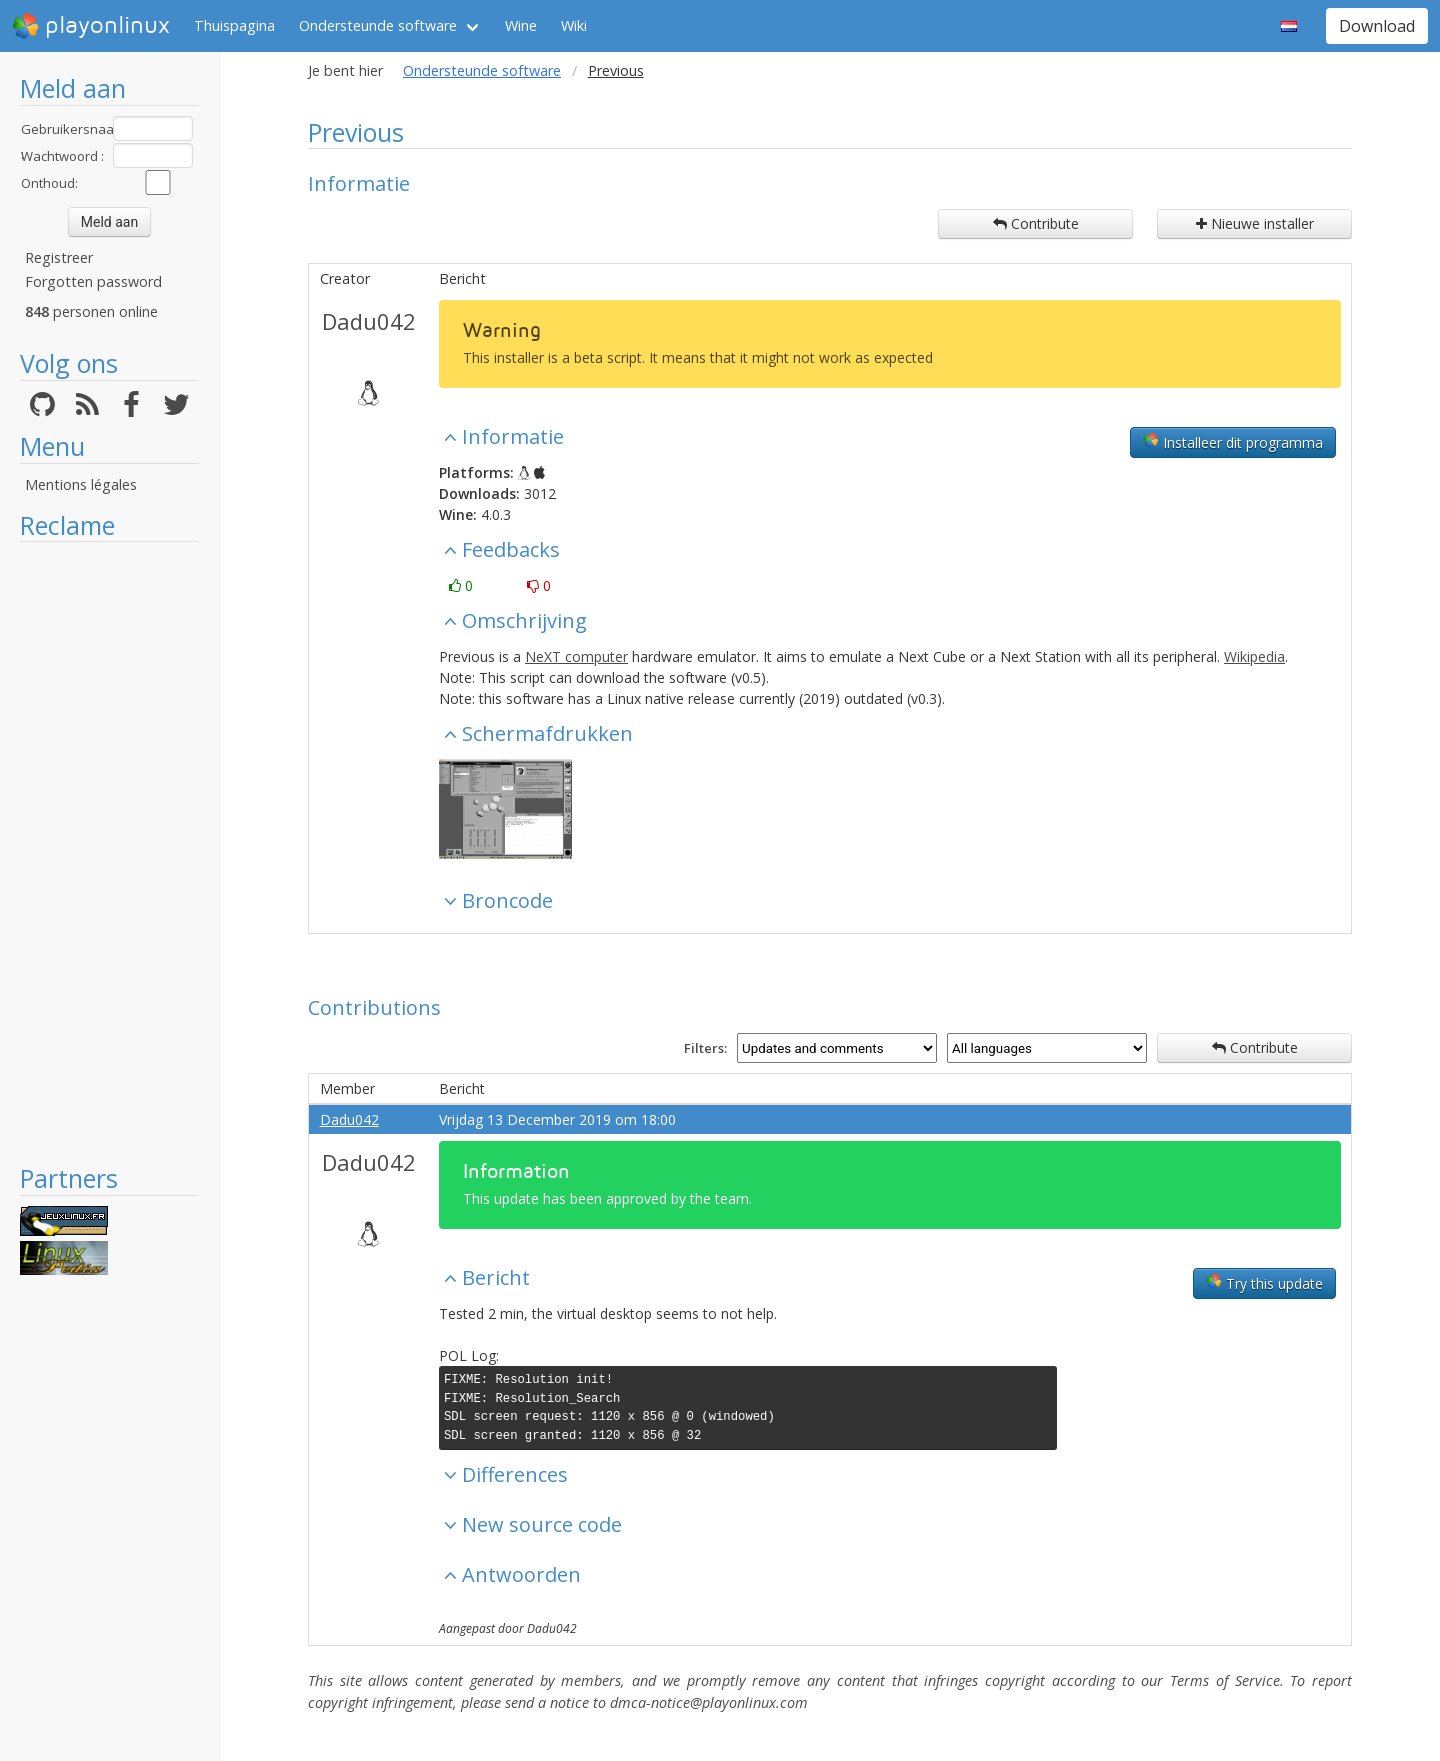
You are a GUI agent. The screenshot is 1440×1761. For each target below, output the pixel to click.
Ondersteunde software (378, 25)
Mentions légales (81, 484)
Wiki (574, 25)
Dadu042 (369, 321)
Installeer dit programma (1233, 442)
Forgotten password (93, 281)
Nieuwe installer (1255, 223)
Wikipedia (1254, 656)
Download (1377, 26)
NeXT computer (576, 656)
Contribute (1036, 223)
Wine (521, 25)
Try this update (1264, 1283)
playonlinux (91, 26)
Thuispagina (234, 25)
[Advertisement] (109, 852)
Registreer (59, 257)
